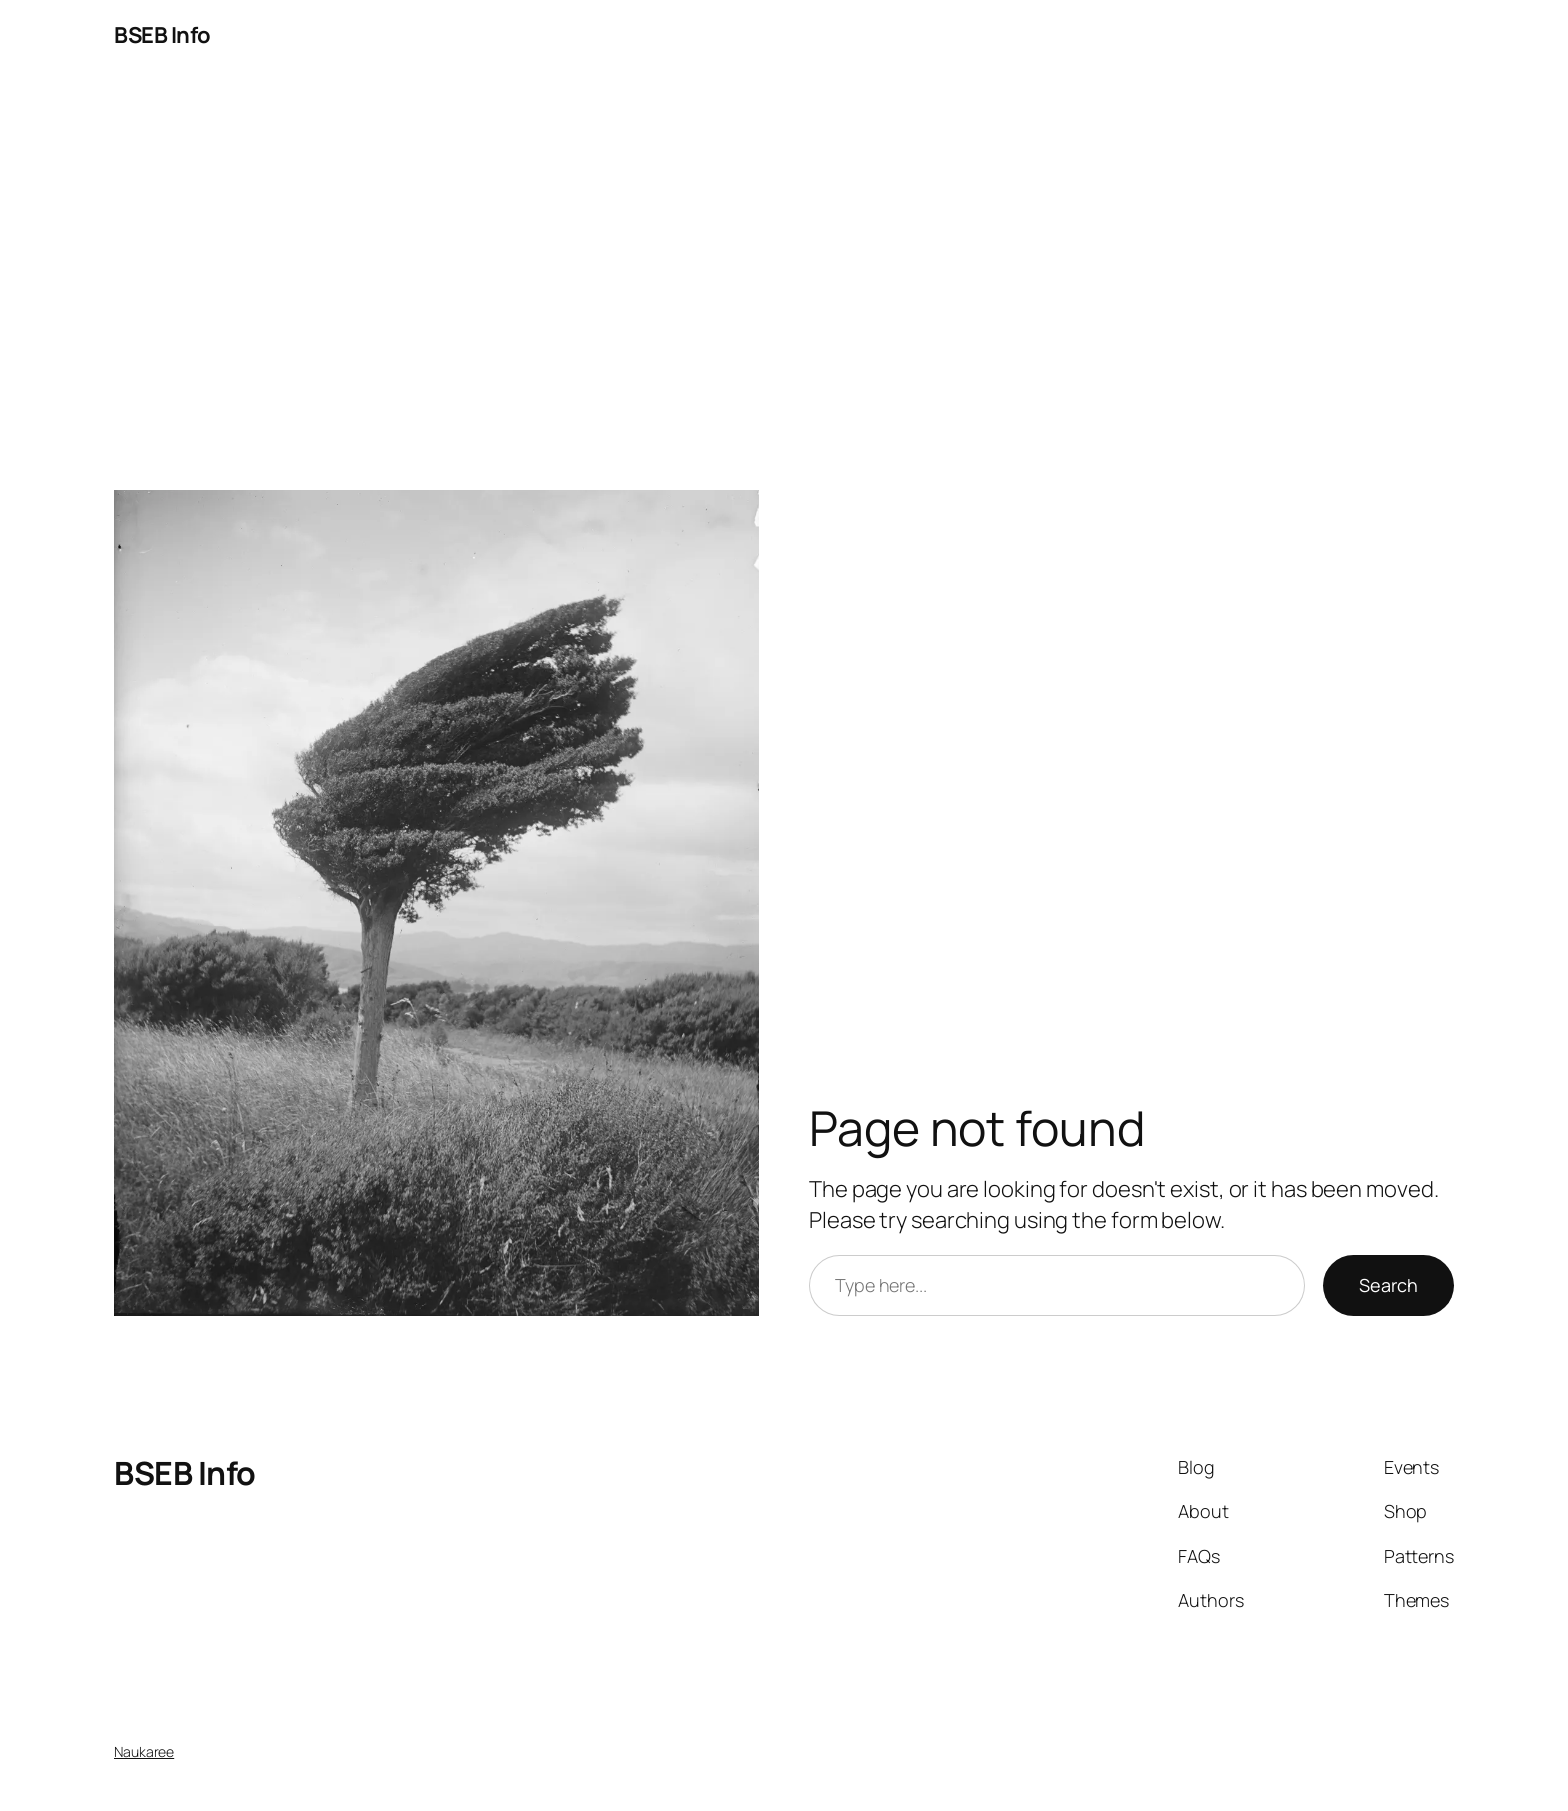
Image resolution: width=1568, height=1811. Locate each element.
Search (1388, 1285)
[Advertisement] (784, 281)
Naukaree (144, 1751)
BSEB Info (162, 35)
